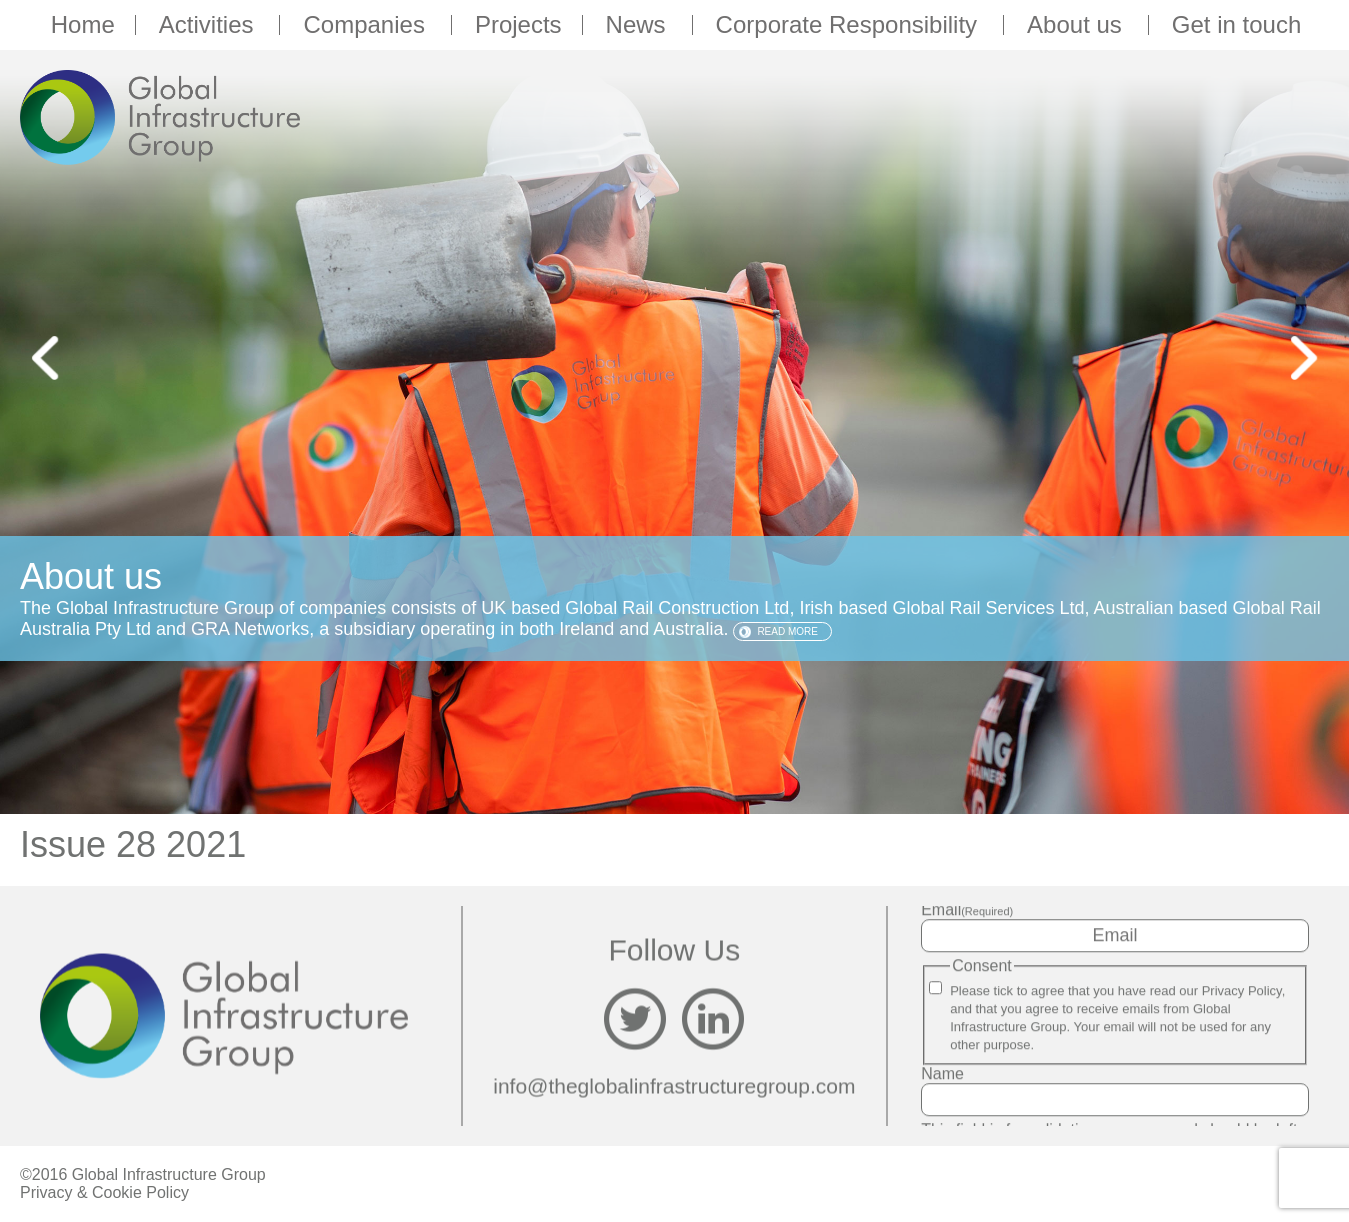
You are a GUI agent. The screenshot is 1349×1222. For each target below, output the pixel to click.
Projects (518, 25)
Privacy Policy (1242, 990)
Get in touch (1236, 25)
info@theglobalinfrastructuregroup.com (674, 1086)
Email (967, 909)
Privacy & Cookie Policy (104, 1192)
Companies (366, 25)
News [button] (639, 25)
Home (83, 25)
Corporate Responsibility (849, 25)
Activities (209, 25)
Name (942, 1073)
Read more (787, 631)
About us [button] (1077, 25)
